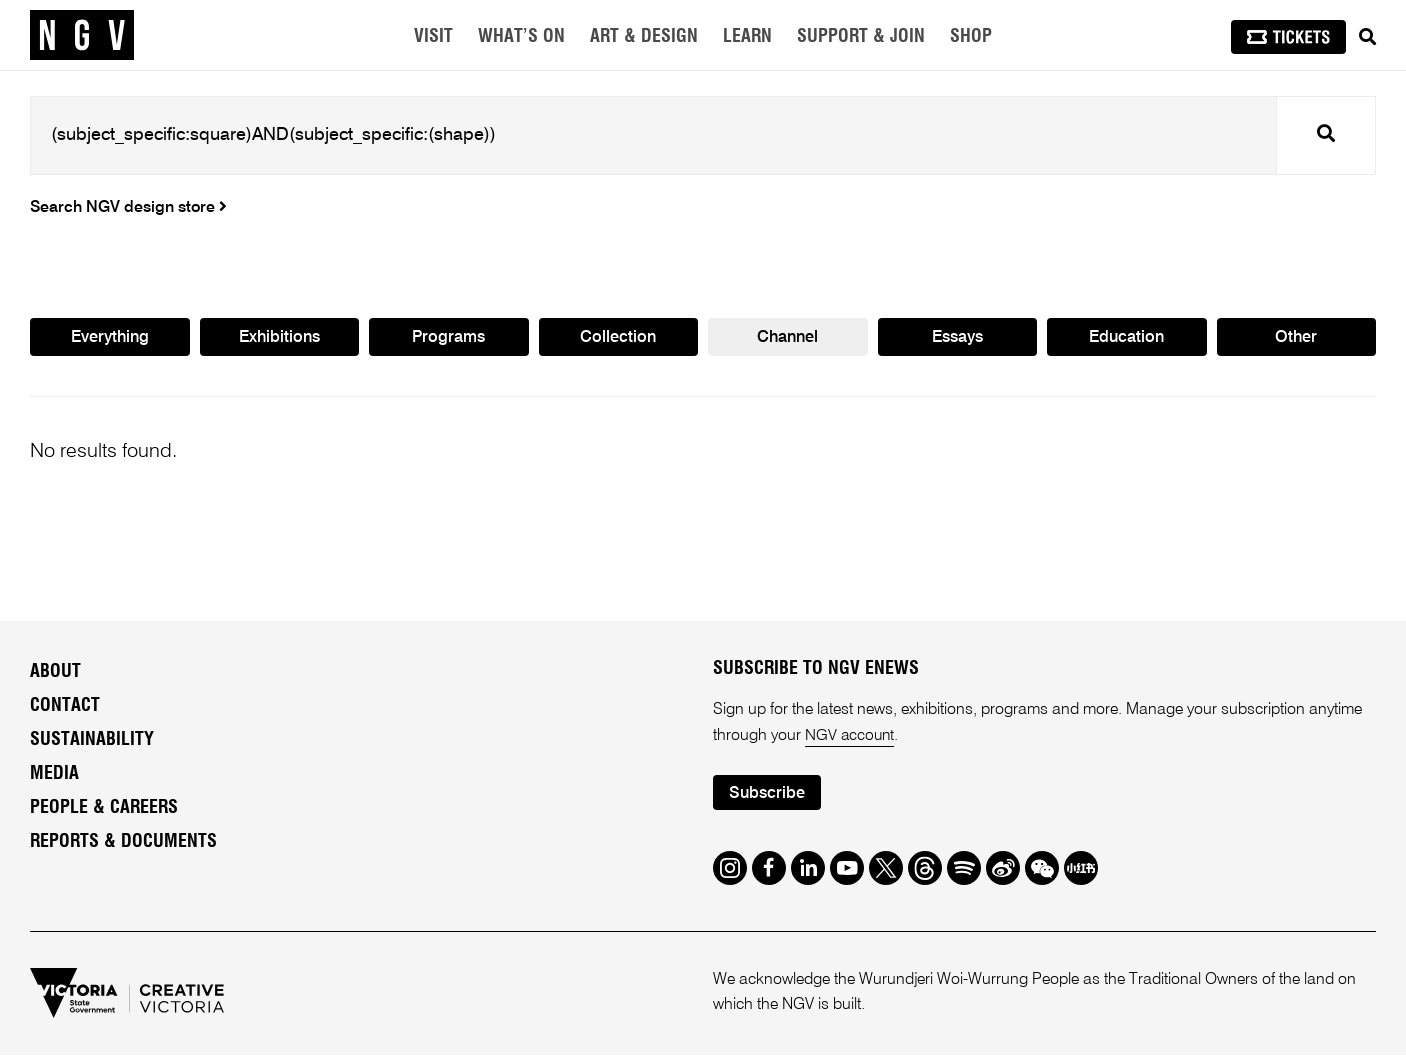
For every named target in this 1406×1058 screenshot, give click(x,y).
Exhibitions (279, 339)
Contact (65, 708)
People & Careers (104, 810)
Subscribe (769, 796)
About (55, 674)
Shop (971, 37)
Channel (788, 339)
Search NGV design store (128, 208)
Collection (618, 339)
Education (1127, 339)
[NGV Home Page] (82, 35)
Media (54, 776)
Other (1296, 339)
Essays (957, 339)
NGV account (851, 738)
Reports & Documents (123, 844)
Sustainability (92, 742)
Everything (109, 339)
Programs (449, 339)
